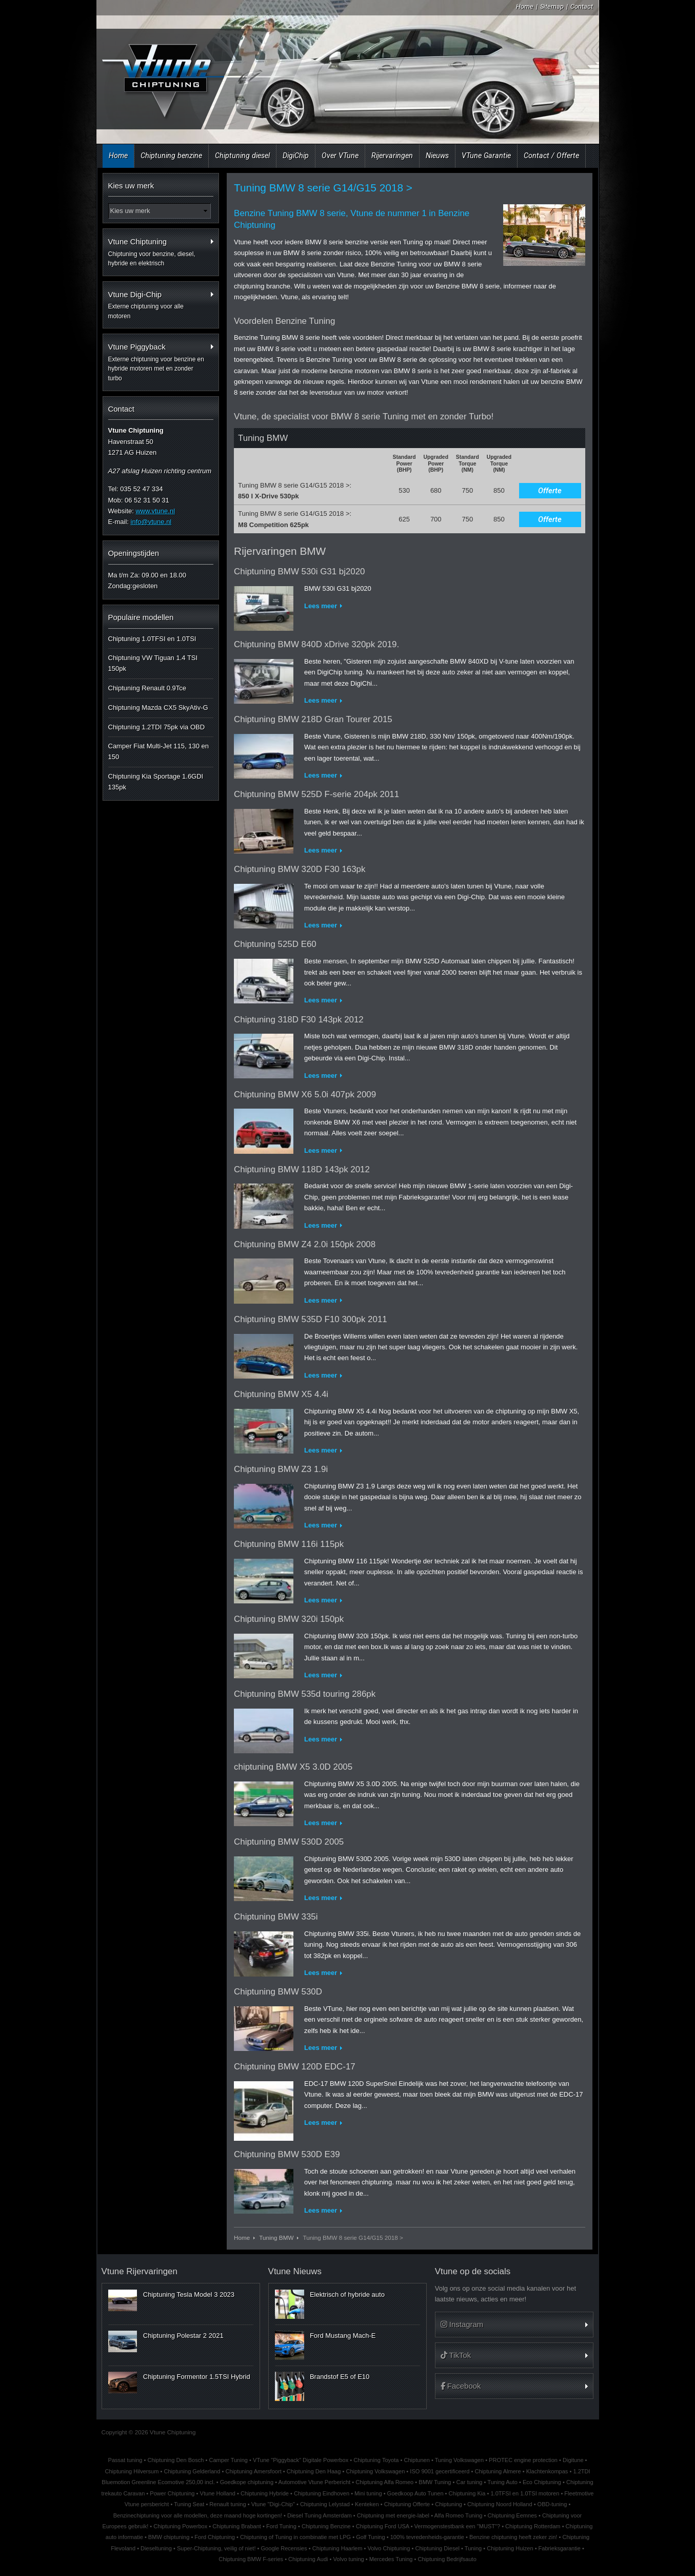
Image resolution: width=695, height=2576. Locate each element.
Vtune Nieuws (295, 2271)
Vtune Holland (217, 2493)
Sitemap (552, 6)
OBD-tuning (552, 2504)
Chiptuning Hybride (265, 2493)
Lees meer (320, 606)
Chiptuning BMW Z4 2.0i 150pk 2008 (304, 1244)
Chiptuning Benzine (326, 2526)
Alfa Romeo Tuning (458, 2515)
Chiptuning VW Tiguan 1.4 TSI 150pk (153, 663)
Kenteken (367, 2504)
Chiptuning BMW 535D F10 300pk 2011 (310, 1319)
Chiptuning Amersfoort (253, 2471)
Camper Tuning (228, 2460)
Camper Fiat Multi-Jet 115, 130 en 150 (158, 751)
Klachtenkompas (547, 2471)
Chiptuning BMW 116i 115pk (289, 1544)
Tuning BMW (276, 2237)
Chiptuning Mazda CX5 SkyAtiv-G (158, 707)
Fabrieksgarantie (560, 2548)
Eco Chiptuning (542, 2482)
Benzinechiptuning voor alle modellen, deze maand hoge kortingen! (197, 2515)
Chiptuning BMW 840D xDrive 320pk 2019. (316, 644)
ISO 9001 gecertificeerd (439, 2471)
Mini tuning (368, 2493)
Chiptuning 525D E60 (275, 944)
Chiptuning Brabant (236, 2526)
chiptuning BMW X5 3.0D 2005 (293, 1767)
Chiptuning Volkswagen (375, 2471)
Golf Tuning (370, 2537)
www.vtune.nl (155, 511)
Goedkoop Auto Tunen (415, 2493)
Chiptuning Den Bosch (176, 2460)
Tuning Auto (502, 2482)
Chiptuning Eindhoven (321, 2493)
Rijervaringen (392, 155)
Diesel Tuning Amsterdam (319, 2515)
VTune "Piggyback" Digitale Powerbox (300, 2460)
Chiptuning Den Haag (314, 2471)
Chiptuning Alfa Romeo (384, 2482)
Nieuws (437, 155)
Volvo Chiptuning (388, 2548)
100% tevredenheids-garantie (427, 2537)
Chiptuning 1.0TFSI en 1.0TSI (152, 639)
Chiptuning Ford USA (382, 2526)
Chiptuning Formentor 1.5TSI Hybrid (196, 2376)
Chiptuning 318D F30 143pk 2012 (299, 1019)
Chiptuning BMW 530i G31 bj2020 (299, 571)
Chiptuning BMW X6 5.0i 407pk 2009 (305, 1094)
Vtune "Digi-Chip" (273, 2504)
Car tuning (469, 2482)
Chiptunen (416, 2460)
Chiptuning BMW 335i (275, 1917)
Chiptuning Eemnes (512, 2515)
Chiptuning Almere (497, 2471)
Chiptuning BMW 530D (278, 1992)
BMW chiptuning (168, 2537)
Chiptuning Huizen (510, 2548)
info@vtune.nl (151, 522)
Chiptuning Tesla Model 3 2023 (188, 2294)
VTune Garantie (486, 155)
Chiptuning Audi (308, 2559)
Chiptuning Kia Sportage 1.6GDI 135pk (156, 781)
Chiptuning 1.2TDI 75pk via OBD (156, 727)
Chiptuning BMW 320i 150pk (289, 1619)
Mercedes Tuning (391, 2559)
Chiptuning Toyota (376, 2460)
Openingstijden (134, 553)
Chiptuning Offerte (407, 2504)
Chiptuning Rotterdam (532, 2526)
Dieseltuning (156, 2548)
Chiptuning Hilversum (131, 2471)
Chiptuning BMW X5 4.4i (281, 1394)
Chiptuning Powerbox (180, 2526)
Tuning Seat (189, 2504)
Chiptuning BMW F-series (251, 2559)
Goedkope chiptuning (246, 2482)
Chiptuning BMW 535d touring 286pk (304, 1694)
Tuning (473, 2548)
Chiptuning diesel (242, 155)
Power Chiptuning (172, 2493)
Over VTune (340, 155)
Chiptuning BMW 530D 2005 (289, 1842)
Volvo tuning (348, 2559)
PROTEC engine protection (523, 2460)
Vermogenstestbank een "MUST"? (457, 2526)
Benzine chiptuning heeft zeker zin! (513, 2537)
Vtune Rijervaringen (139, 2271)
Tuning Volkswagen (459, 2460)
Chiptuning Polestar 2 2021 (183, 2335)
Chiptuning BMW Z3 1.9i (281, 1469)
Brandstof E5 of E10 (339, 2376)
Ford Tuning (281, 2526)
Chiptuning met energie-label (393, 2515)
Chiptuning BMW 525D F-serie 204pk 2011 (316, 794)
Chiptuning (448, 2504)
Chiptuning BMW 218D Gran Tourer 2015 (313, 719)
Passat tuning (125, 2460)
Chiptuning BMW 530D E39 (287, 2154)
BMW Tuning (435, 2482)
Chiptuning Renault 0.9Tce (147, 688)
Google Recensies (284, 2548)
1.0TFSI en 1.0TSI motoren (524, 2493)
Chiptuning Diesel (437, 2548)
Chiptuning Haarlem (337, 2548)
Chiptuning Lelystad (325, 2504)
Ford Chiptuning (214, 2537)
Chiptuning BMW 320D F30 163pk (299, 869)
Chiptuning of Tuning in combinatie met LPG (295, 2537)
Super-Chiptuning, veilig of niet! (216, 2548)
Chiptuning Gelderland (192, 2471)
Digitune (573, 2460)
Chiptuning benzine (171, 155)
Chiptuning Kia (467, 2493)
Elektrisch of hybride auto (347, 2294)
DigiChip (296, 155)
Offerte (550, 490)
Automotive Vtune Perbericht (315, 2482)
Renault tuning (227, 2504)
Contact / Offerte (551, 155)
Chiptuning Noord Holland (499, 2504)
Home (524, 6)
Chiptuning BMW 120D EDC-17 (294, 2066)
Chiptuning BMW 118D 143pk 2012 (302, 1169)
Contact (581, 6)
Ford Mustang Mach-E (343, 2335)
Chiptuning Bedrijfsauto (447, 2559)
